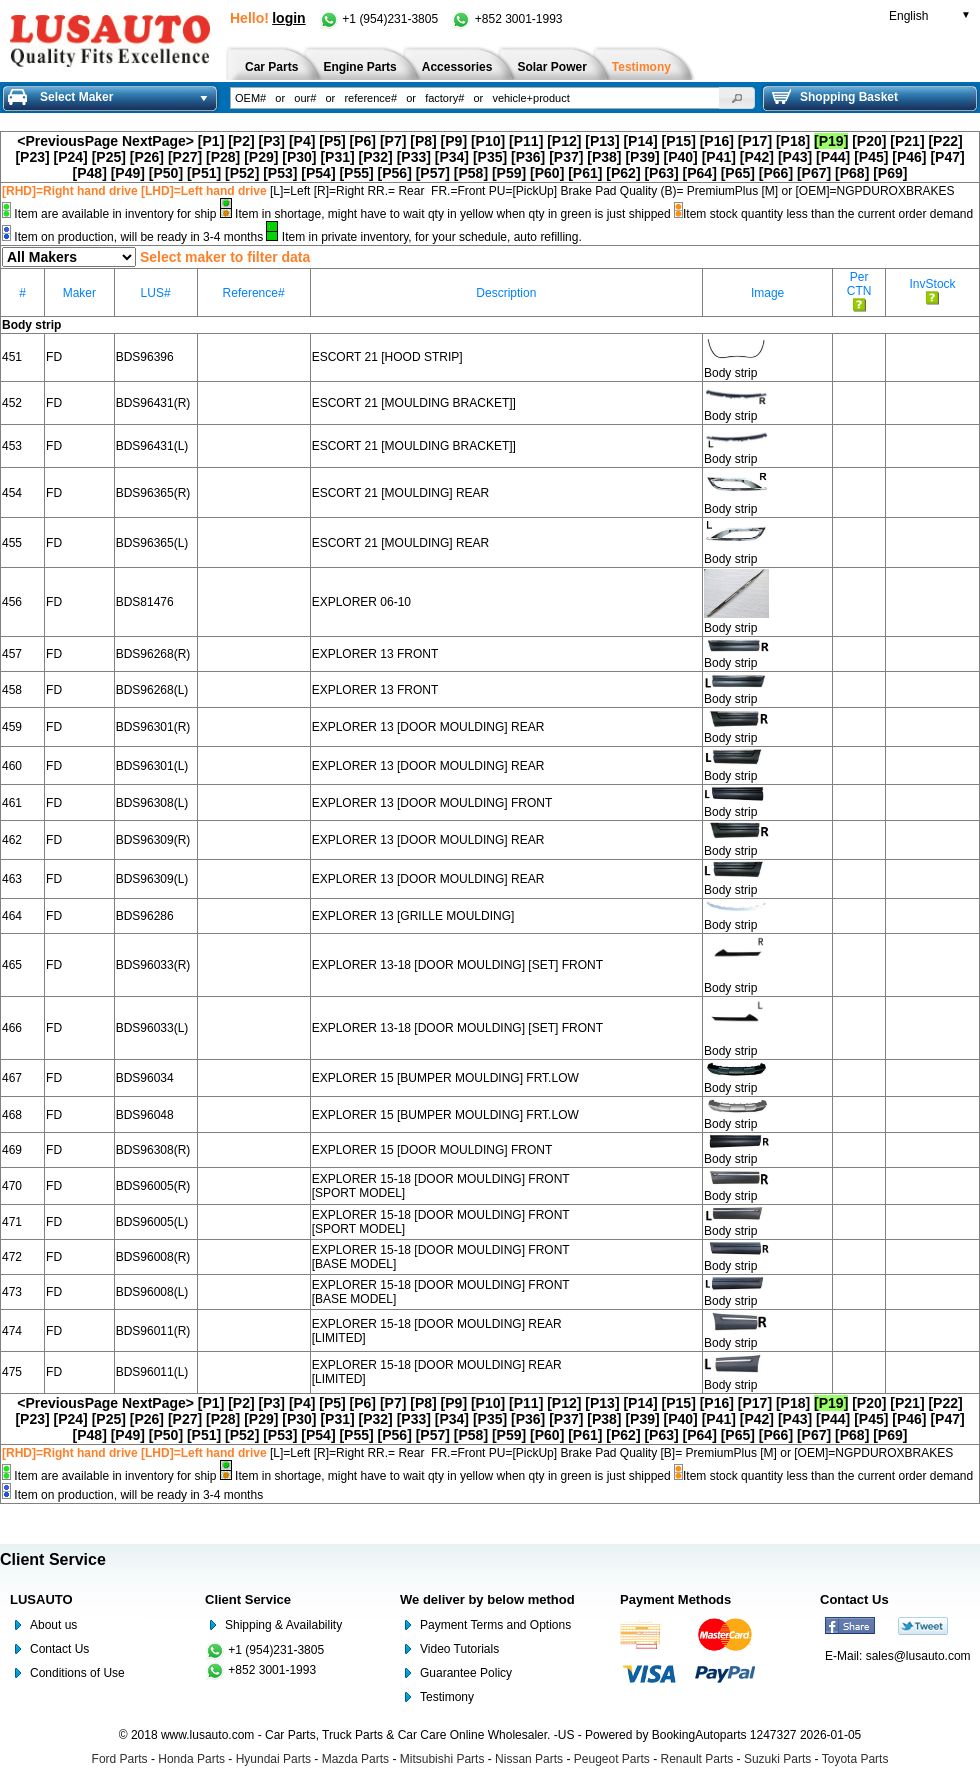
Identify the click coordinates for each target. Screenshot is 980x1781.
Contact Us (59, 1649)
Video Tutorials (459, 1649)
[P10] (488, 141)
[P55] (356, 173)
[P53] (280, 173)
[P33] (414, 157)
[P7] (393, 141)
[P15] (679, 141)
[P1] (211, 141)
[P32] (376, 157)
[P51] (204, 173)
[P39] (642, 157)
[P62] (623, 173)
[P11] (526, 141)
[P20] (869, 141)
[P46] (909, 157)
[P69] (890, 173)
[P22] (945, 141)
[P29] (261, 157)
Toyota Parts (855, 1759)
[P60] (547, 173)
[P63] (661, 173)
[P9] (454, 141)
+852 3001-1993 (506, 19)
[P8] (423, 141)
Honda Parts (191, 1759)
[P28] (223, 157)
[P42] (757, 157)
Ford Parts (120, 1759)
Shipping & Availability (283, 1625)
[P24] (71, 157)
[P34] (452, 157)
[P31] (337, 157)
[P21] (907, 141)
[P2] (241, 141)
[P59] (509, 173)
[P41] (719, 157)
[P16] (717, 141)
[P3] (272, 141)
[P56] (395, 173)
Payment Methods (675, 1599)
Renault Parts (697, 1759)
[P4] (302, 141)
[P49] (128, 173)
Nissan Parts (529, 1759)
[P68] (852, 173)
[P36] (528, 157)
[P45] (871, 157)
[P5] (332, 141)
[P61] (585, 173)
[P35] (490, 157)
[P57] (433, 173)
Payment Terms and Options (495, 1625)
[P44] (833, 157)
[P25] (109, 157)
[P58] (471, 173)
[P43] (795, 157)
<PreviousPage (67, 141)
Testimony (447, 1697)
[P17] (755, 141)
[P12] (564, 141)
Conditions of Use (77, 1673)
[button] (737, 98)
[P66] (776, 173)
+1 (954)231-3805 (380, 19)
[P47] (947, 157)
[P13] (602, 141)
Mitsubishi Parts (442, 1759)
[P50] (166, 173)
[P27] (185, 157)
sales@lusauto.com (918, 1656)
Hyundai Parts (273, 1759)
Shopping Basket (835, 97)
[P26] (147, 157)
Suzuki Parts (777, 1759)
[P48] (90, 173)
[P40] (681, 157)
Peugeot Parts (612, 1759)
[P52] (242, 173)
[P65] (738, 173)
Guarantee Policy (466, 1673)
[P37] (566, 157)
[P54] (318, 173)
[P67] (814, 173)
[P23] (32, 157)
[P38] (604, 157)
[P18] (793, 141)
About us (53, 1625)
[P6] (363, 141)
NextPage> (158, 141)
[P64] (700, 173)
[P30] (299, 157)
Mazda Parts (355, 1759)
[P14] (640, 141)
